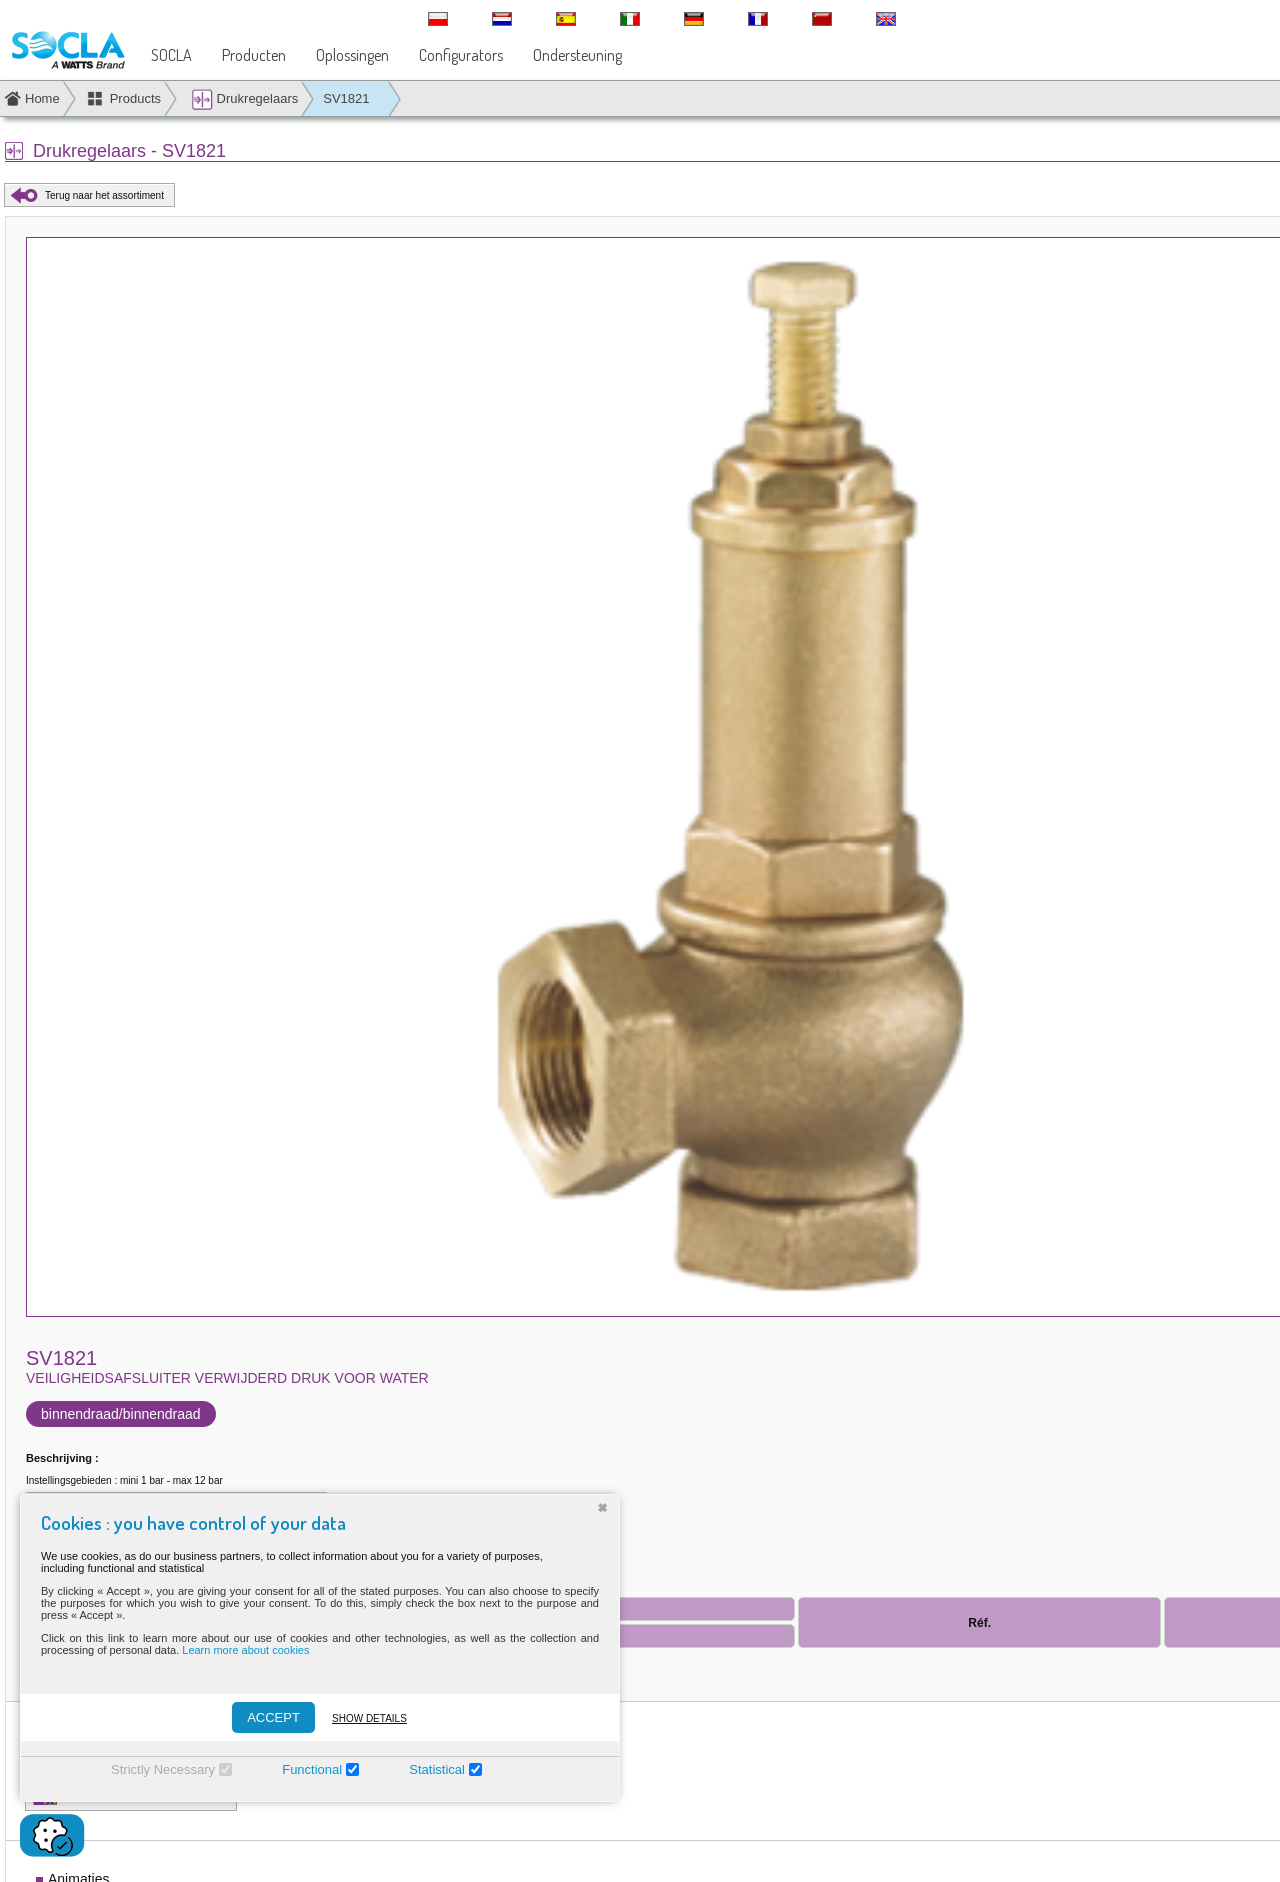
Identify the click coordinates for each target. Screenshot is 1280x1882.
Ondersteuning (577, 55)
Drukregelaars (244, 99)
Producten (254, 55)
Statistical (437, 1769)
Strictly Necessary (163, 1769)
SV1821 (346, 98)
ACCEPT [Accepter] (273, 1717)
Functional (312, 1769)
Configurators (461, 55)
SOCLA (171, 55)
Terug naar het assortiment (104, 195)
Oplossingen (352, 55)
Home (42, 98)
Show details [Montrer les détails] (369, 1718)
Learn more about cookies (245, 1650)
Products (135, 98)
